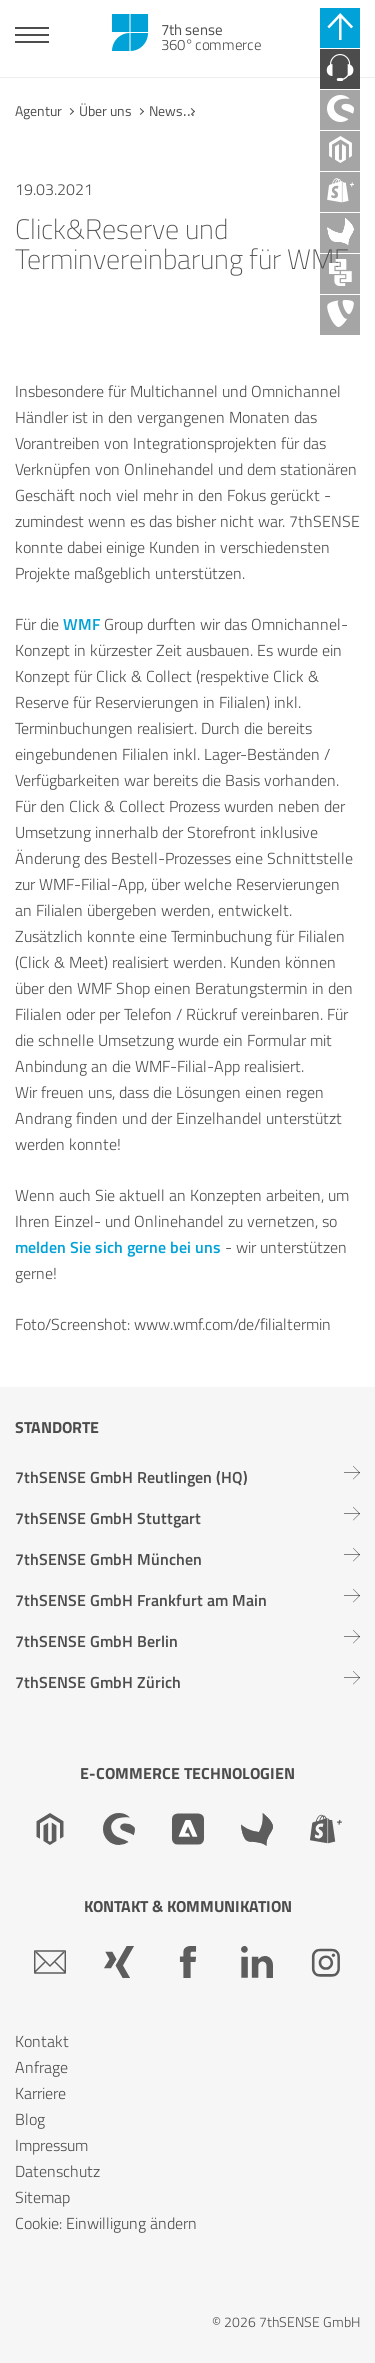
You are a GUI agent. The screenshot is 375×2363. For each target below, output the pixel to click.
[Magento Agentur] (340, 151)
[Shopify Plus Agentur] (340, 192)
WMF (83, 624)
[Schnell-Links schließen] (340, 28)
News (166, 110)
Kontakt (42, 2041)
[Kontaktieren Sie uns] (340, 69)
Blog (30, 2119)
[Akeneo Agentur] (340, 233)
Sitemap (42, 2197)
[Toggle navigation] (32, 37)
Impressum (51, 2145)
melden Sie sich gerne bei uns (118, 1247)
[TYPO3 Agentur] (340, 315)
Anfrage (41, 2067)
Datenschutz (57, 2171)
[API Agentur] (340, 274)
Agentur (38, 110)
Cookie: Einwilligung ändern (106, 2223)
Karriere (40, 2093)
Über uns (105, 110)
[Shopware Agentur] (340, 110)
